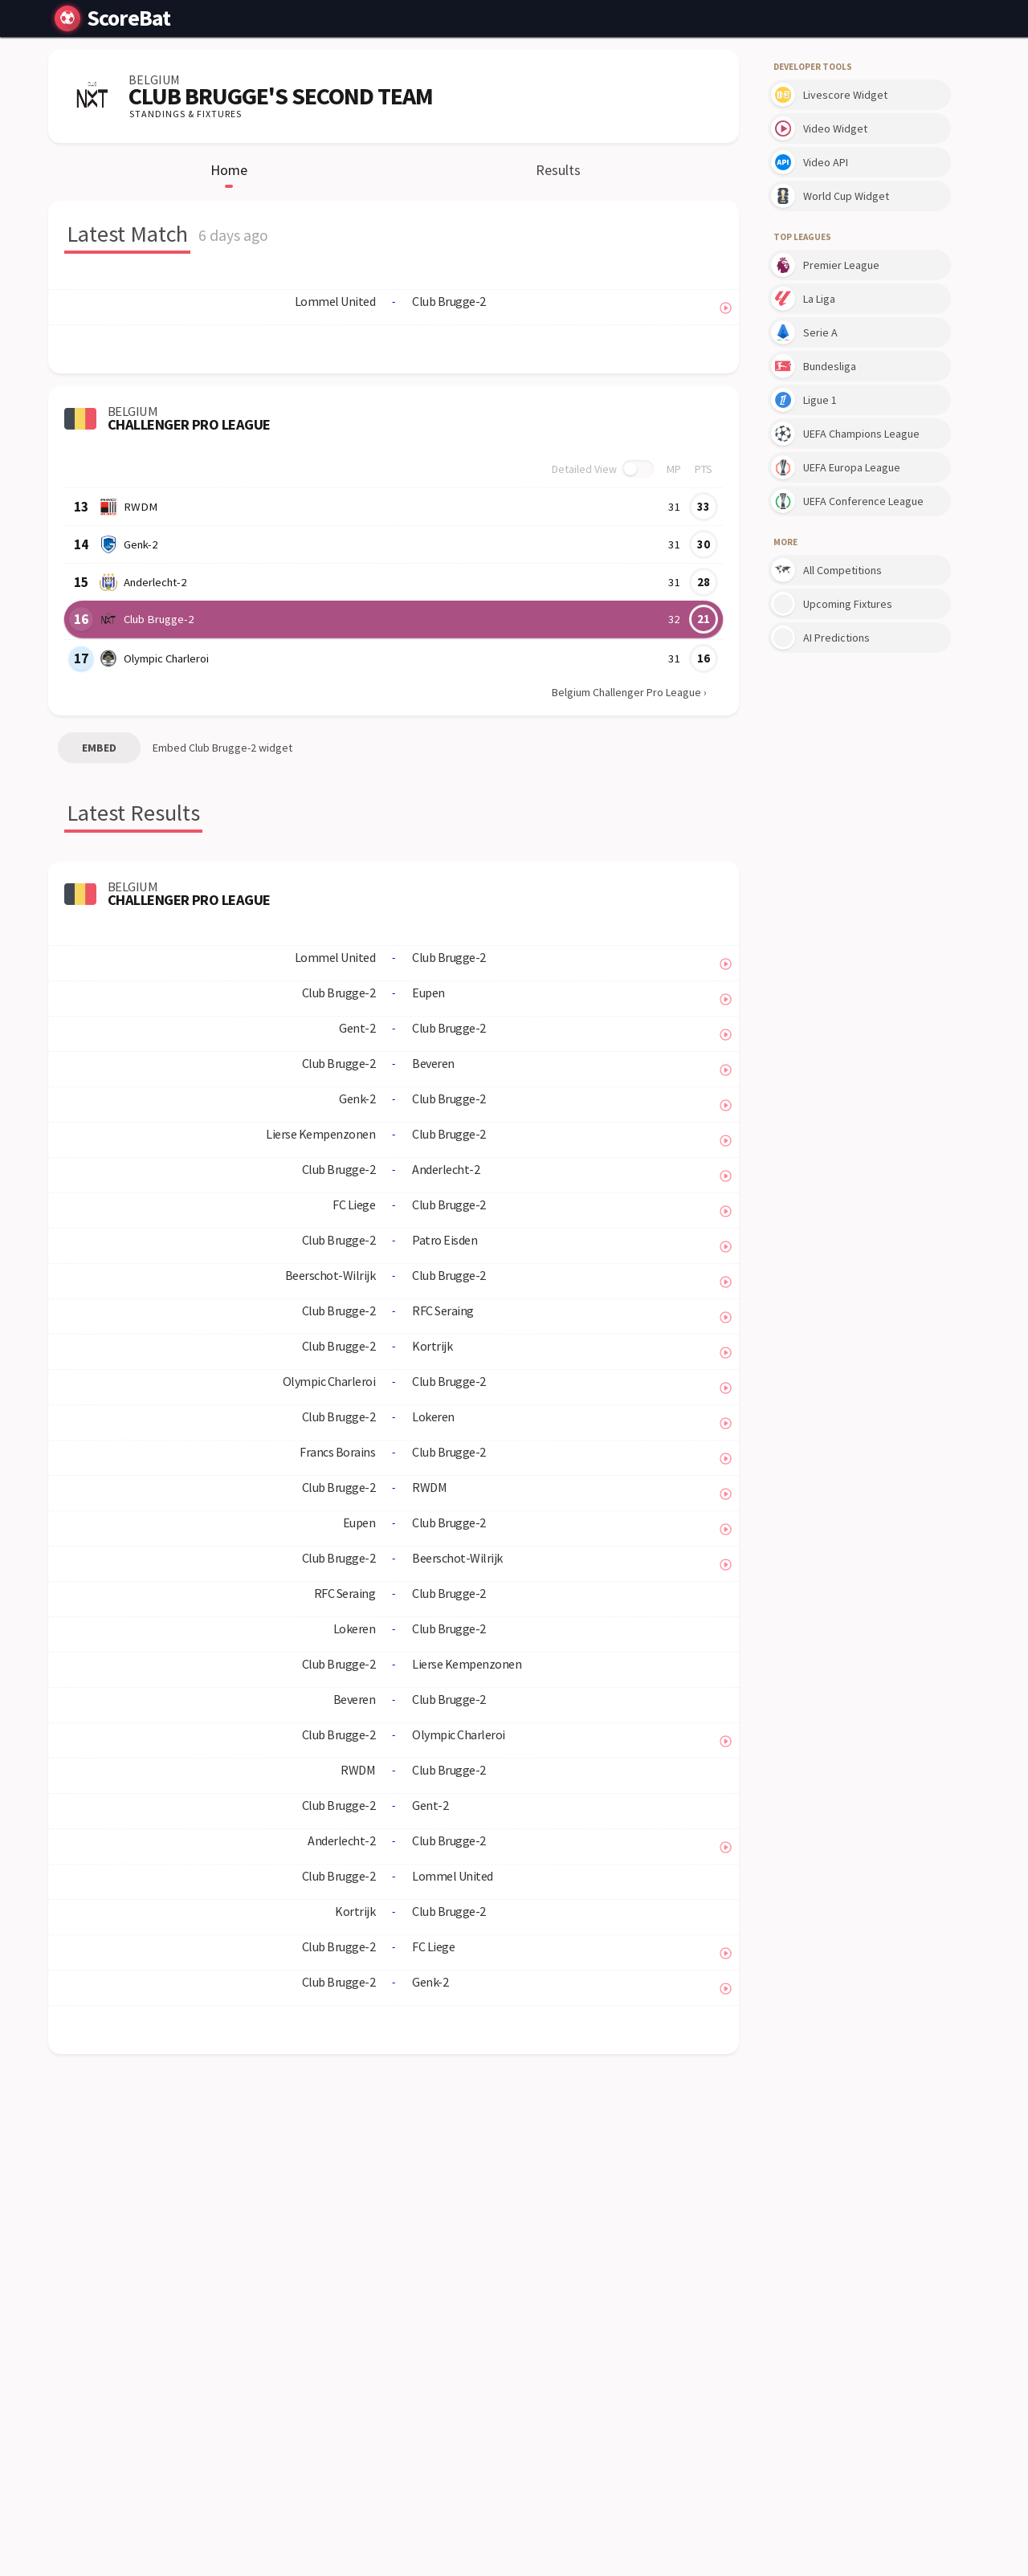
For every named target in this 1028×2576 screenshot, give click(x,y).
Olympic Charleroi (166, 658)
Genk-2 (140, 544)
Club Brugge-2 (157, 619)
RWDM (138, 506)
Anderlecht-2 (155, 582)
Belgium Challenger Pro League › (629, 692)
